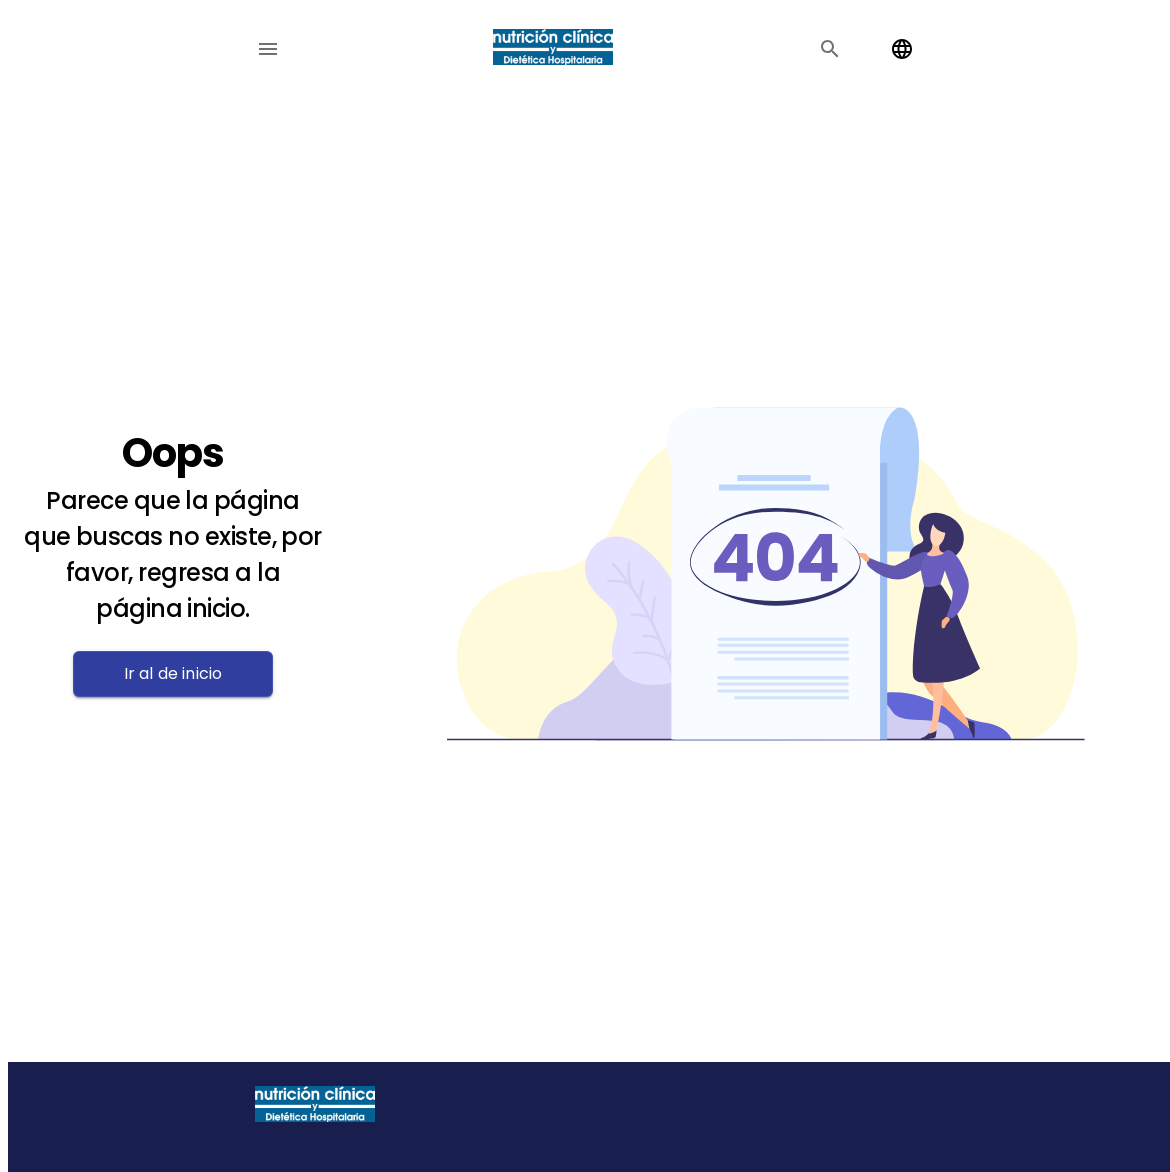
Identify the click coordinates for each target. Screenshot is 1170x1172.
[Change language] (902, 49)
